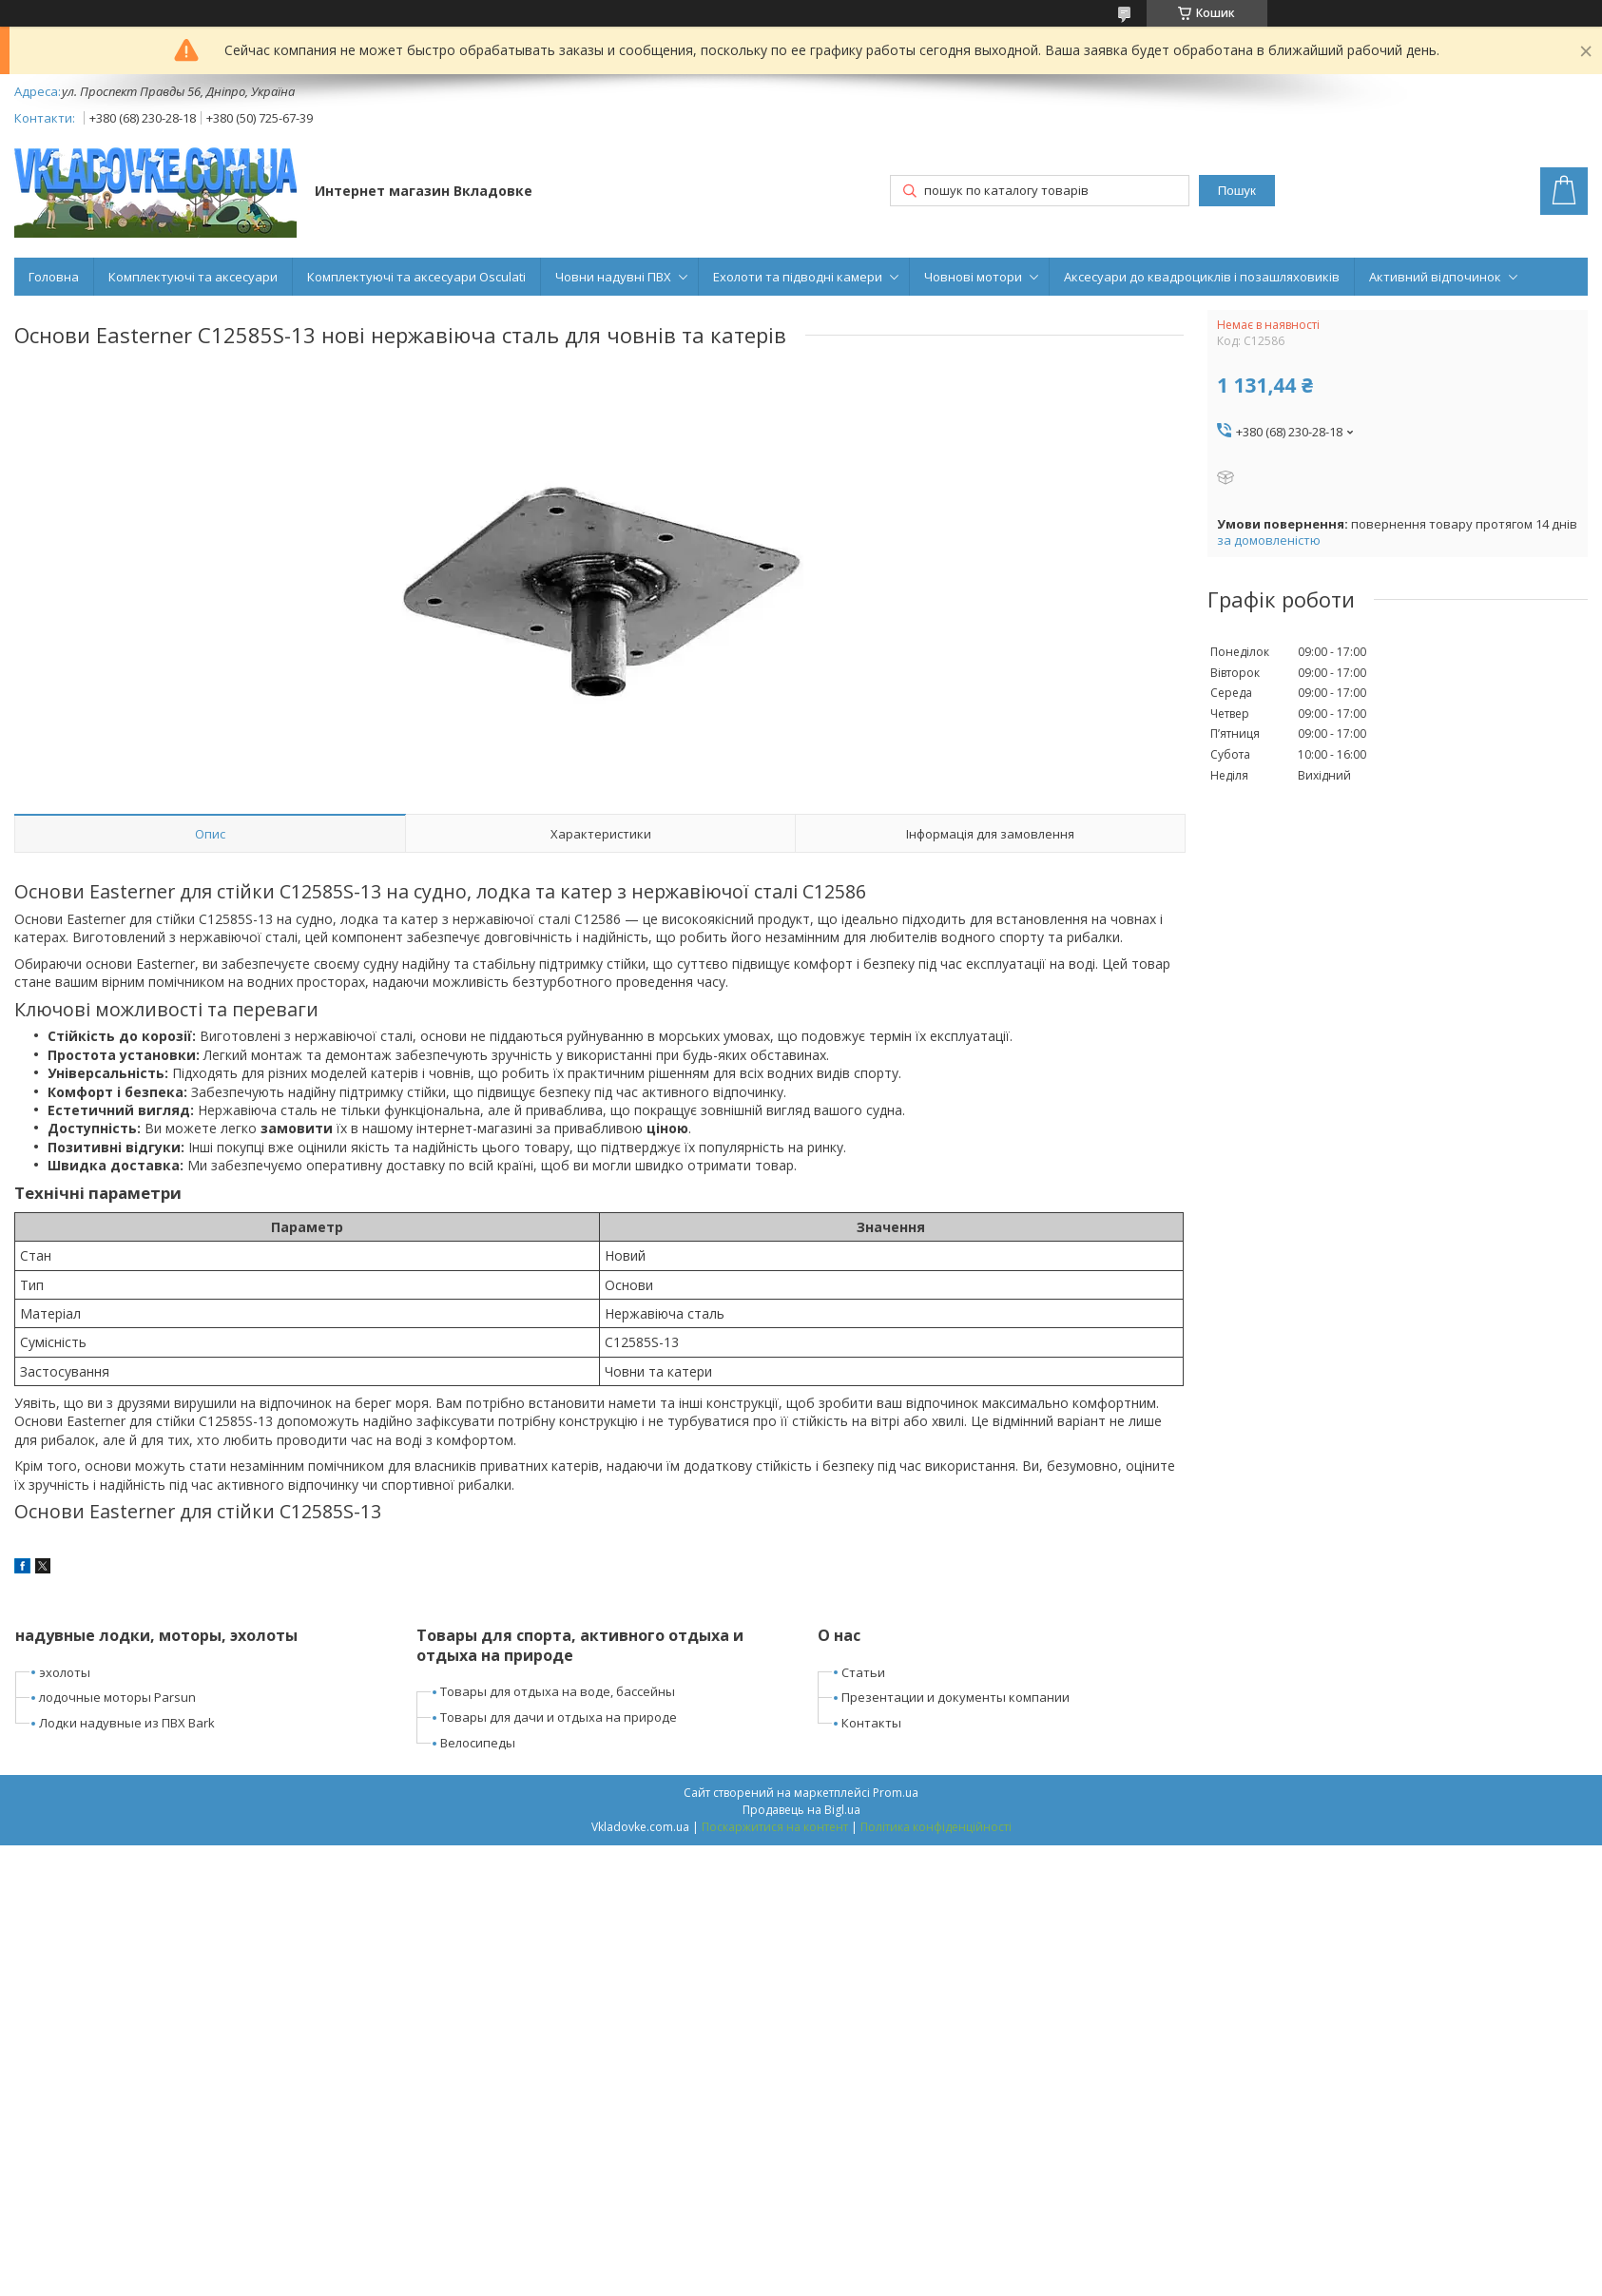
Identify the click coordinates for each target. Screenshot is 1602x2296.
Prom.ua (895, 1793)
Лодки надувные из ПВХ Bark (127, 1722)
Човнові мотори (973, 276)
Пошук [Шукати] (1237, 190)
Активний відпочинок (1435, 276)
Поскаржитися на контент (775, 1827)
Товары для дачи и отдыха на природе (558, 1717)
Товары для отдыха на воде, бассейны (557, 1691)
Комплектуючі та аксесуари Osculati (416, 276)
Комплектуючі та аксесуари (193, 276)
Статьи (863, 1672)
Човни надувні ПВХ (613, 276)
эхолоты (64, 1672)
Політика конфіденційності (936, 1827)
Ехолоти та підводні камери (797, 276)
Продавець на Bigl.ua (801, 1810)
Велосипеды (477, 1742)
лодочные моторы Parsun (117, 1697)
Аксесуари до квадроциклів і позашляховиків (1202, 276)
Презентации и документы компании (955, 1697)
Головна (54, 276)
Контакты (871, 1722)
